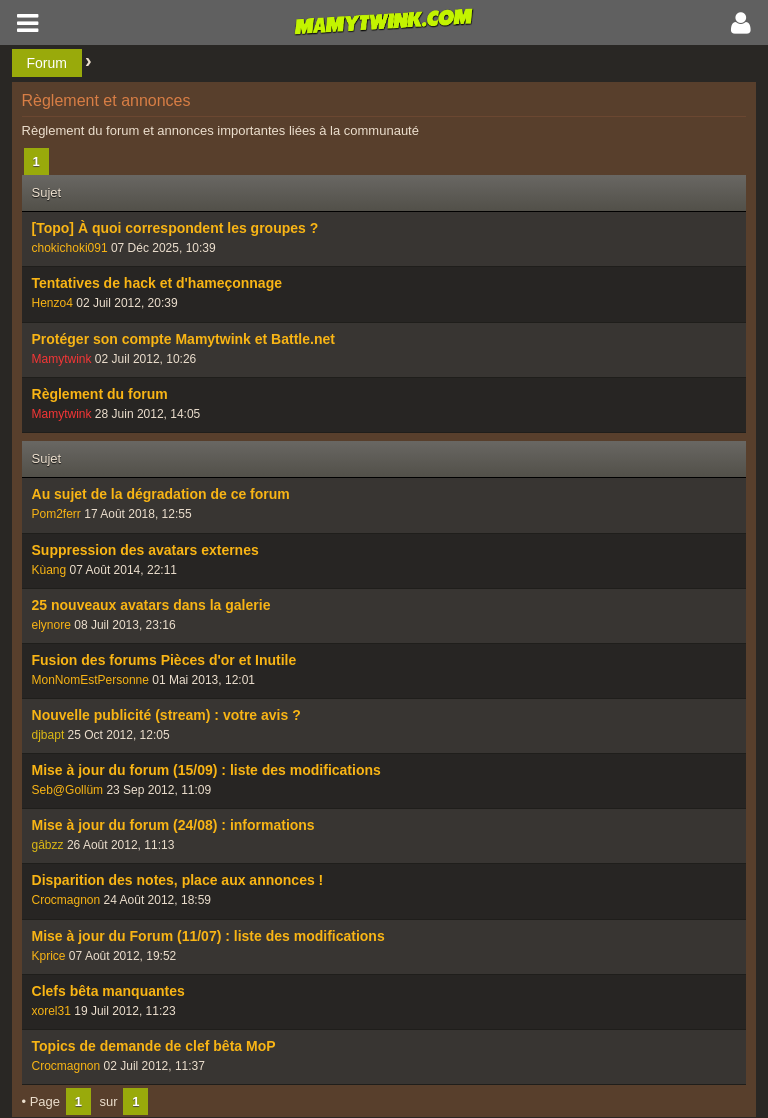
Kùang (49, 570)
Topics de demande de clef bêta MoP (154, 1046)
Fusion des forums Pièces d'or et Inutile (164, 660)
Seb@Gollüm (68, 790)
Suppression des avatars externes (145, 550)
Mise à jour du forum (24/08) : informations (173, 825)
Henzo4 (52, 303)
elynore (51, 625)
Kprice (49, 956)
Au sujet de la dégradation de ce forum (161, 494)
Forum (47, 63)
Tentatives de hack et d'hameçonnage (157, 283)
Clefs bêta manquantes (108, 991)
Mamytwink (62, 359)
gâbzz (48, 845)
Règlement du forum (100, 394)
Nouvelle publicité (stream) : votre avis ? (166, 715)
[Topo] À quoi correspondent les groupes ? (175, 228)
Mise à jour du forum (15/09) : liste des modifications (206, 770)
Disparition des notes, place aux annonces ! (178, 880)
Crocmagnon (66, 900)
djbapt (48, 735)
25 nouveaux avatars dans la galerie (151, 605)
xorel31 (51, 1011)
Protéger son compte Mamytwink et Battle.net (183, 339)
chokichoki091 (70, 248)
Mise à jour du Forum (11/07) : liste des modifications (208, 936)
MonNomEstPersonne (90, 680)
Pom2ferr (56, 514)
